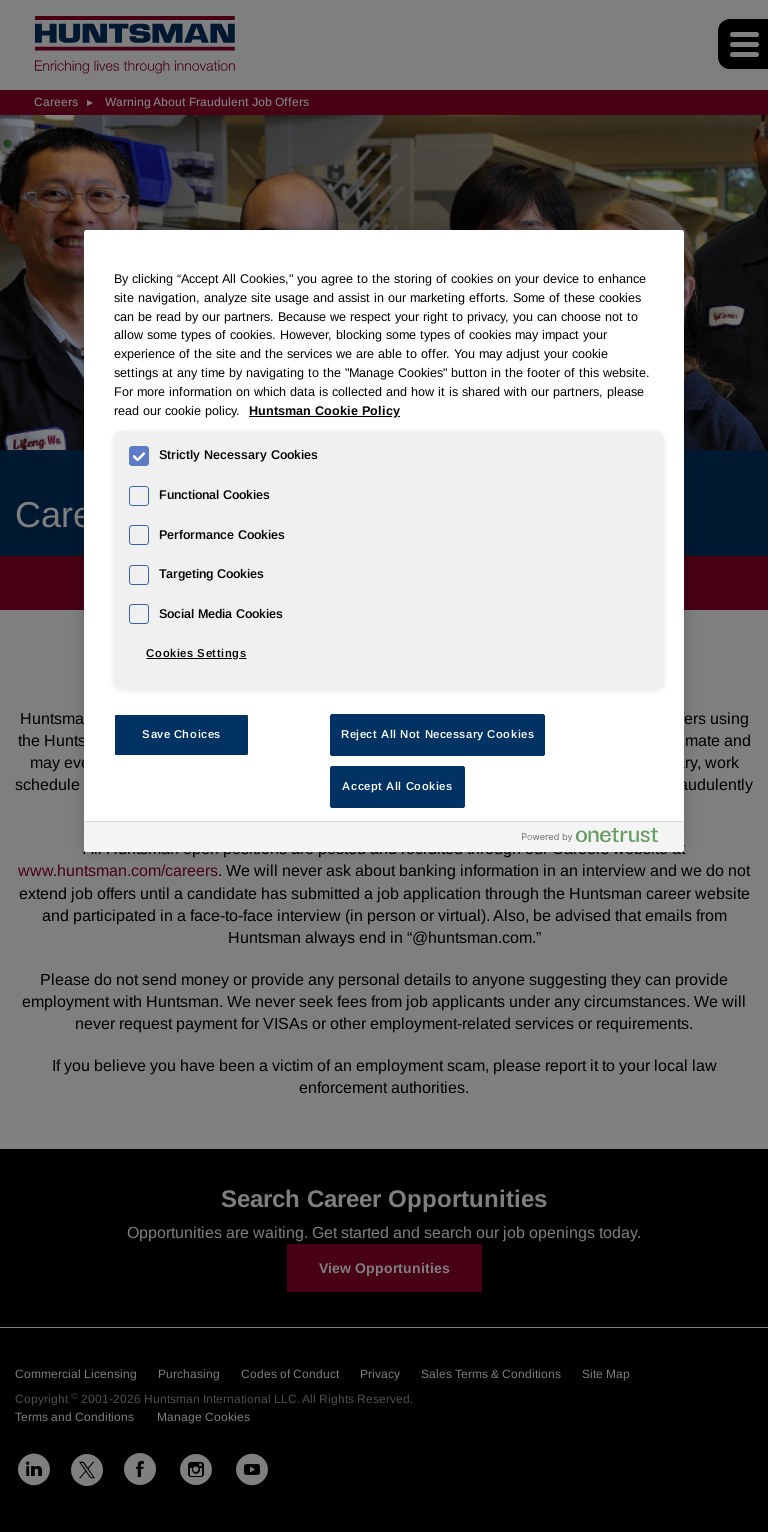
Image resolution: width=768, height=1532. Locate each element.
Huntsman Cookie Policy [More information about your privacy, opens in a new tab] (324, 411)
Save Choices (181, 734)
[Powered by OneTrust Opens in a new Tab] (598, 839)
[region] (384, 541)
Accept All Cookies (397, 786)
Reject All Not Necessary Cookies (437, 734)
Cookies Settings (196, 653)
